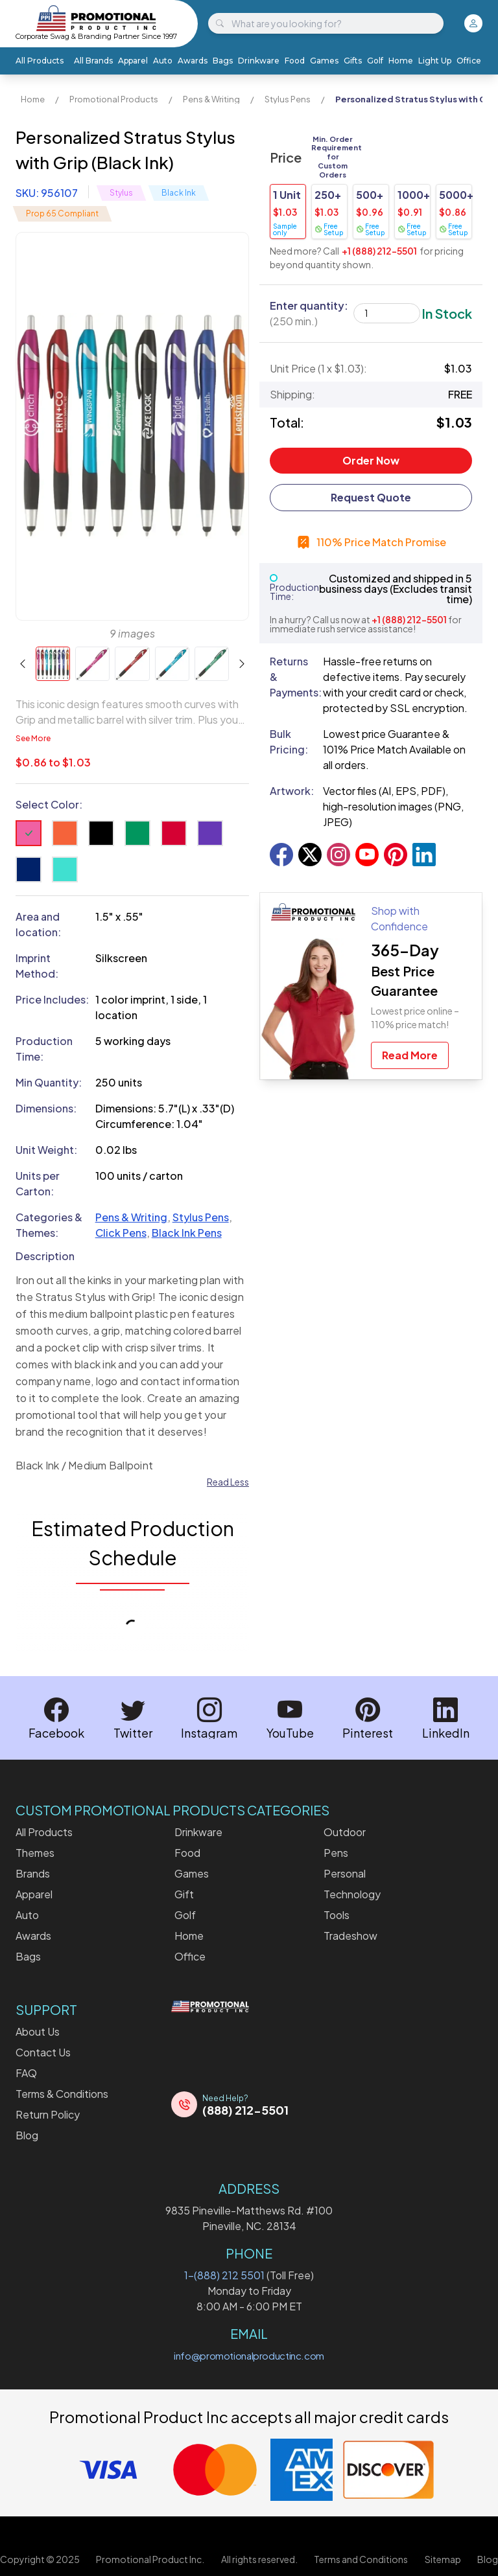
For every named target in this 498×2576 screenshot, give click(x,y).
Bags (223, 60)
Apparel (133, 60)
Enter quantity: (309, 313)
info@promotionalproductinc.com (249, 2355)
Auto (162, 60)
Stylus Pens (288, 99)
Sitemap (443, 2559)
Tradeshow (350, 1935)
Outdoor (345, 1832)
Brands (33, 1873)
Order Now (370, 460)
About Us (38, 2031)
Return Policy (48, 2114)
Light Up (434, 60)
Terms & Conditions (62, 2093)
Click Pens (121, 1232)
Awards (193, 60)
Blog (27, 2135)
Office (468, 60)
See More (33, 738)
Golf (375, 60)
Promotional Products (113, 99)
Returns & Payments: (291, 676)
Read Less (228, 1482)
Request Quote (371, 497)
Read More (410, 1055)
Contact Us (43, 2052)
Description (45, 1256)
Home (400, 60)
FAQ (26, 2073)
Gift (184, 1894)
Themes (35, 1852)
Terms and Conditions (361, 2559)
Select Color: (49, 804)
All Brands (93, 60)
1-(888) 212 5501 (224, 2275)
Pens (336, 1852)
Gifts (353, 60)
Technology (352, 1894)
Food (295, 60)
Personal (345, 1873)
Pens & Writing (211, 99)
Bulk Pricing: (289, 741)
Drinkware (258, 60)
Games (324, 60)
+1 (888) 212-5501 (379, 251)
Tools (337, 1915)
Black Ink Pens (187, 1232)
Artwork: (291, 791)
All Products (40, 60)
